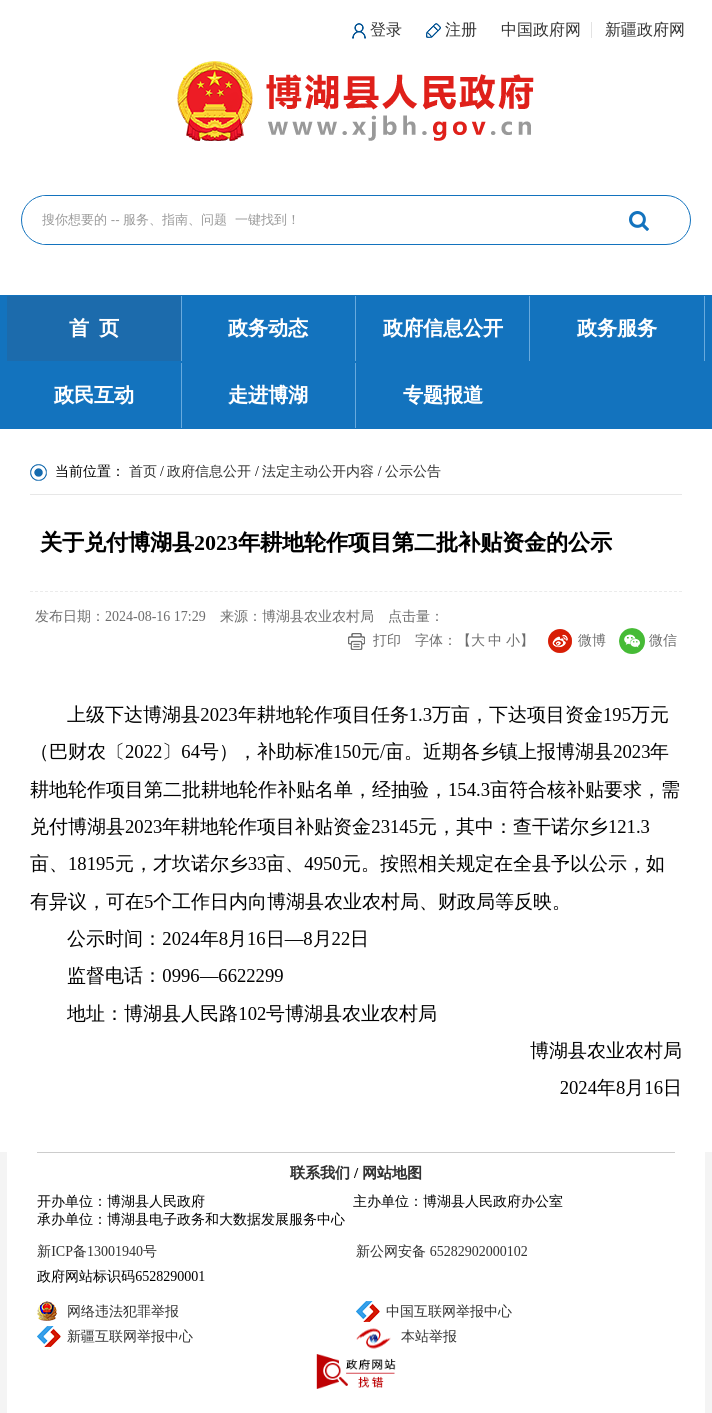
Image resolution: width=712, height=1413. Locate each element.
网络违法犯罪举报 (123, 1311)
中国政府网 (541, 29)
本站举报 (429, 1336)
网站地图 (392, 1173)
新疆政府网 (645, 29)
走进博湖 (268, 395)
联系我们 (320, 1173)
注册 (461, 29)
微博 (592, 640)
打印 (387, 640)
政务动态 (268, 328)
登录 (386, 29)
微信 (663, 640)
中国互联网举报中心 (449, 1311)
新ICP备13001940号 (97, 1251)
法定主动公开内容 (318, 471)
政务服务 (617, 328)
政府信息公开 (443, 328)
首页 (143, 471)
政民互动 (94, 395)
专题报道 (443, 395)
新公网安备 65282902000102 (442, 1251)
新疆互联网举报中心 (130, 1336)
